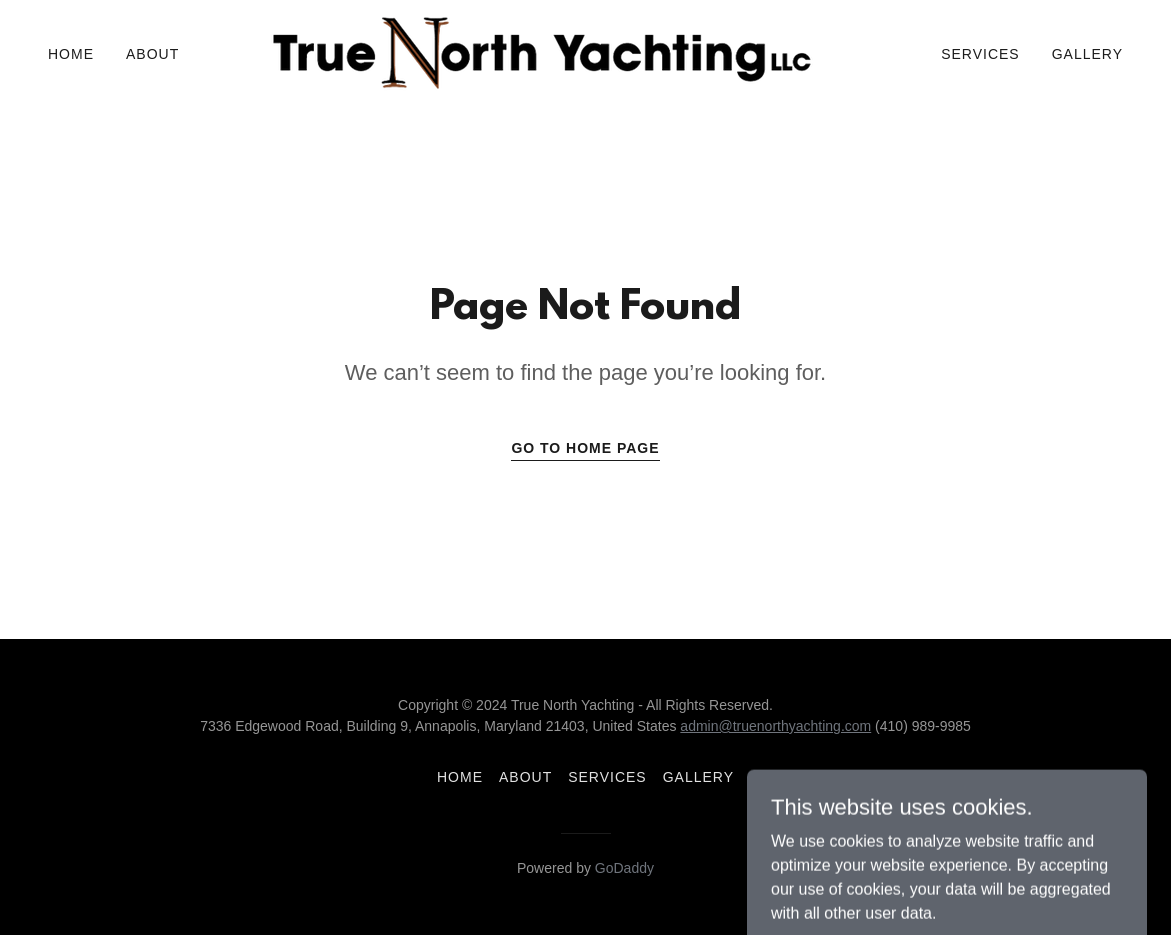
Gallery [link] (1087, 54)
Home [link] (71, 54)
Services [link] (980, 54)
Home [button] (460, 777)
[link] (544, 52)
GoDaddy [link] (624, 868)
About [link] (152, 54)
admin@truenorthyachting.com (775, 726)
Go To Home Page (585, 448)
